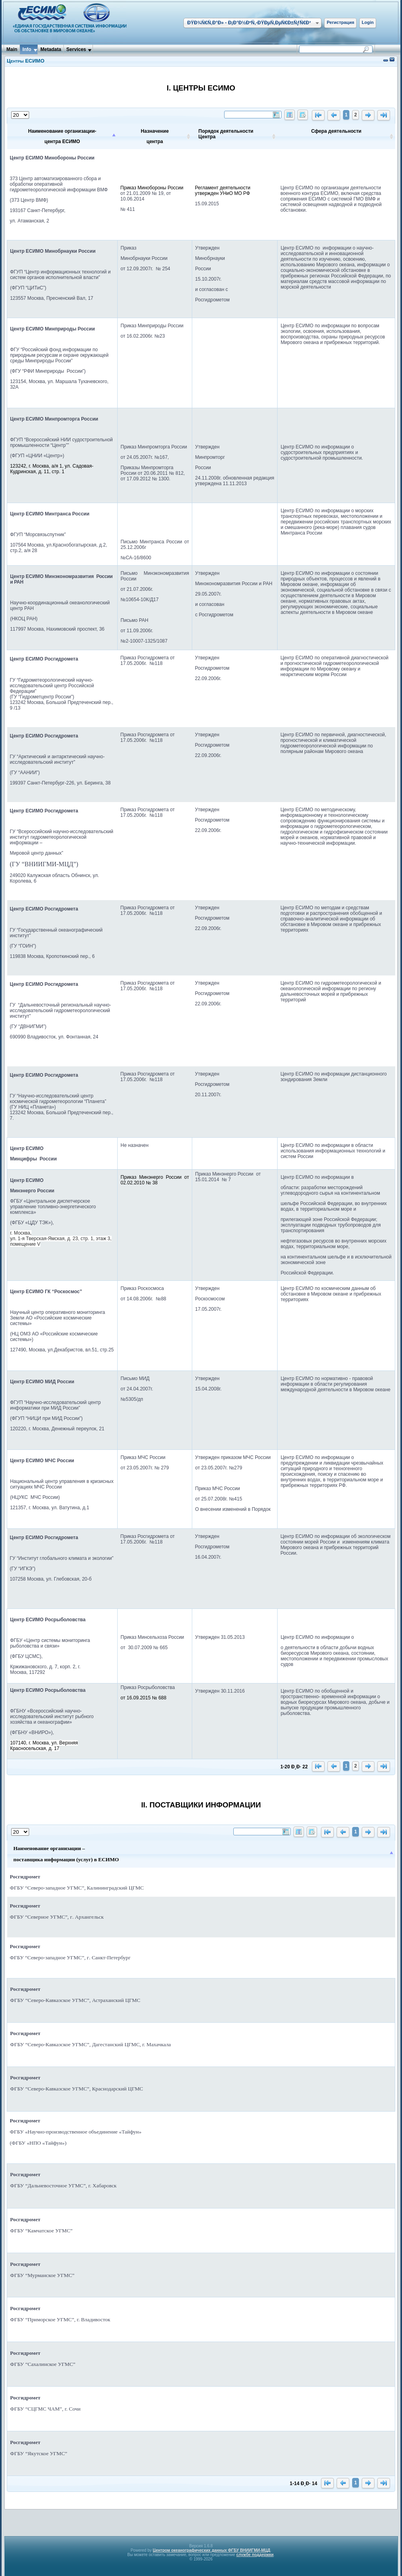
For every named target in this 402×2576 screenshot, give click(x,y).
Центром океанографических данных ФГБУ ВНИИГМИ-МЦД (211, 2550)
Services (76, 49)
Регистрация (340, 22)
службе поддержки (255, 2554)
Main (11, 49)
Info (26, 49)
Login (368, 22)
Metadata (50, 49)
